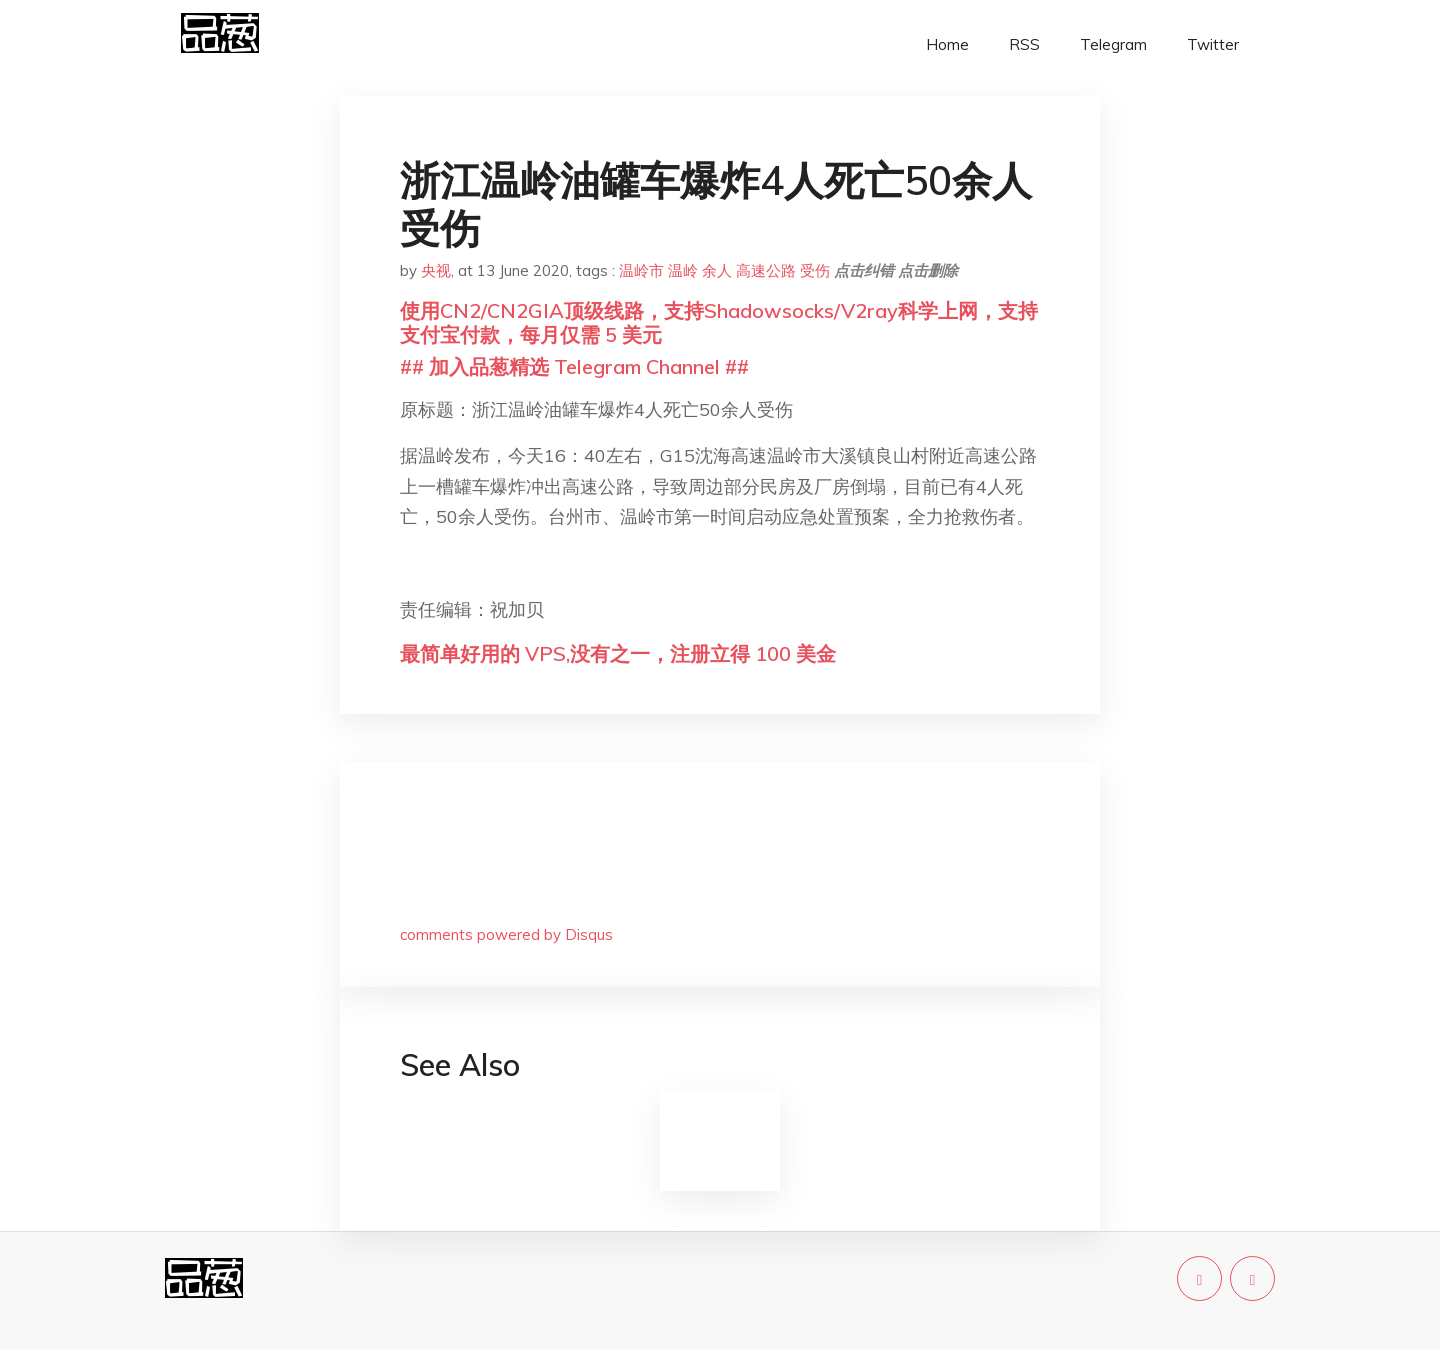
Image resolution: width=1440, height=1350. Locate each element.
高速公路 (766, 270)
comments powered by (506, 934)
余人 (717, 270)
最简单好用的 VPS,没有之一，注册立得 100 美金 (618, 653)
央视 (436, 270)
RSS (1024, 44)
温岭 (683, 270)
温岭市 (641, 270)
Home (947, 44)
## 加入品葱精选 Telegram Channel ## (574, 366)
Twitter (1213, 44)
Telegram (1113, 44)
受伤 (815, 270)
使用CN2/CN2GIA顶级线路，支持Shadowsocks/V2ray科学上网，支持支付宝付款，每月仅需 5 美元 (719, 322)
